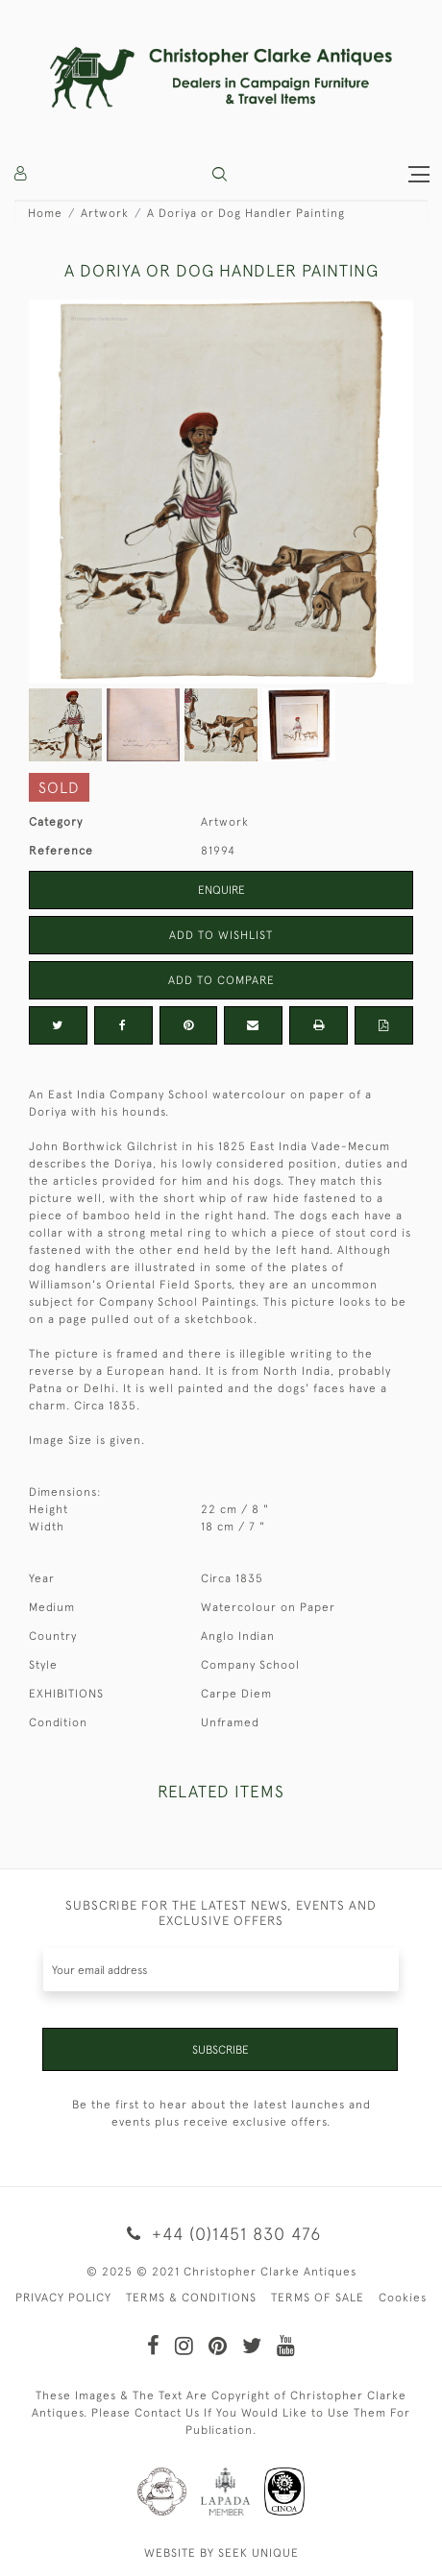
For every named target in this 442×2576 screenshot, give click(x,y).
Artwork (105, 213)
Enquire (221, 890)
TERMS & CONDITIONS (191, 2297)
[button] (219, 174)
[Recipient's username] (221, 1969)
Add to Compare (221, 980)
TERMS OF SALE (317, 2297)
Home (45, 213)
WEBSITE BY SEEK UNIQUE (221, 2553)
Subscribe (220, 2050)
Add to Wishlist (221, 935)
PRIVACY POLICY (63, 2297)
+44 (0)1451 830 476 (220, 2234)
